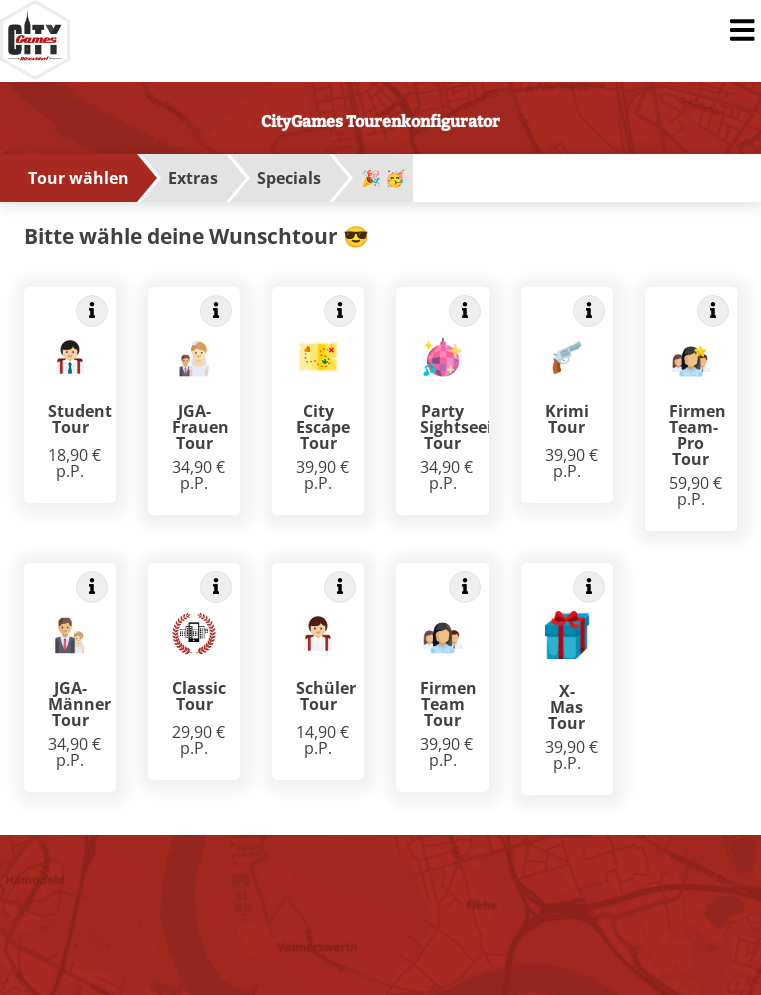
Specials (289, 178)
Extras (193, 178)
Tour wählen (78, 178)
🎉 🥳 (383, 178)
